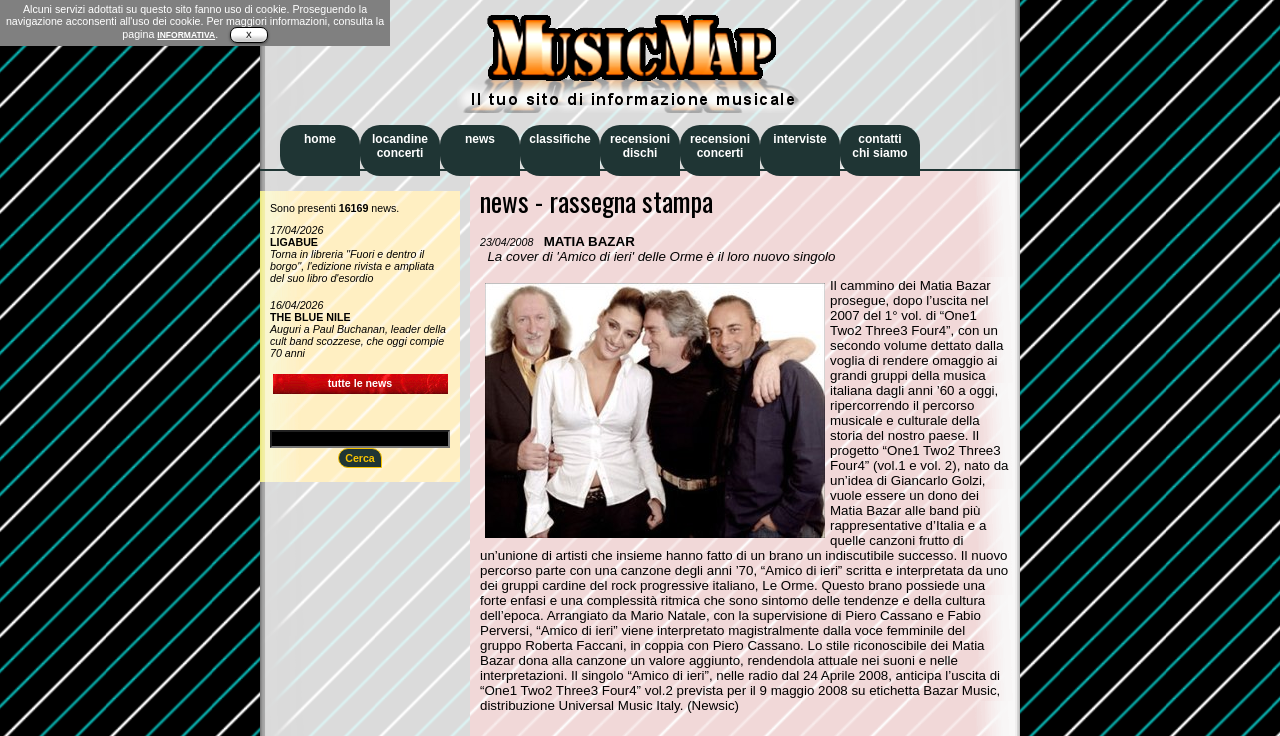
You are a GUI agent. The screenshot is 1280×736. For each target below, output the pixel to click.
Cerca (360, 458)
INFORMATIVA (186, 35)
